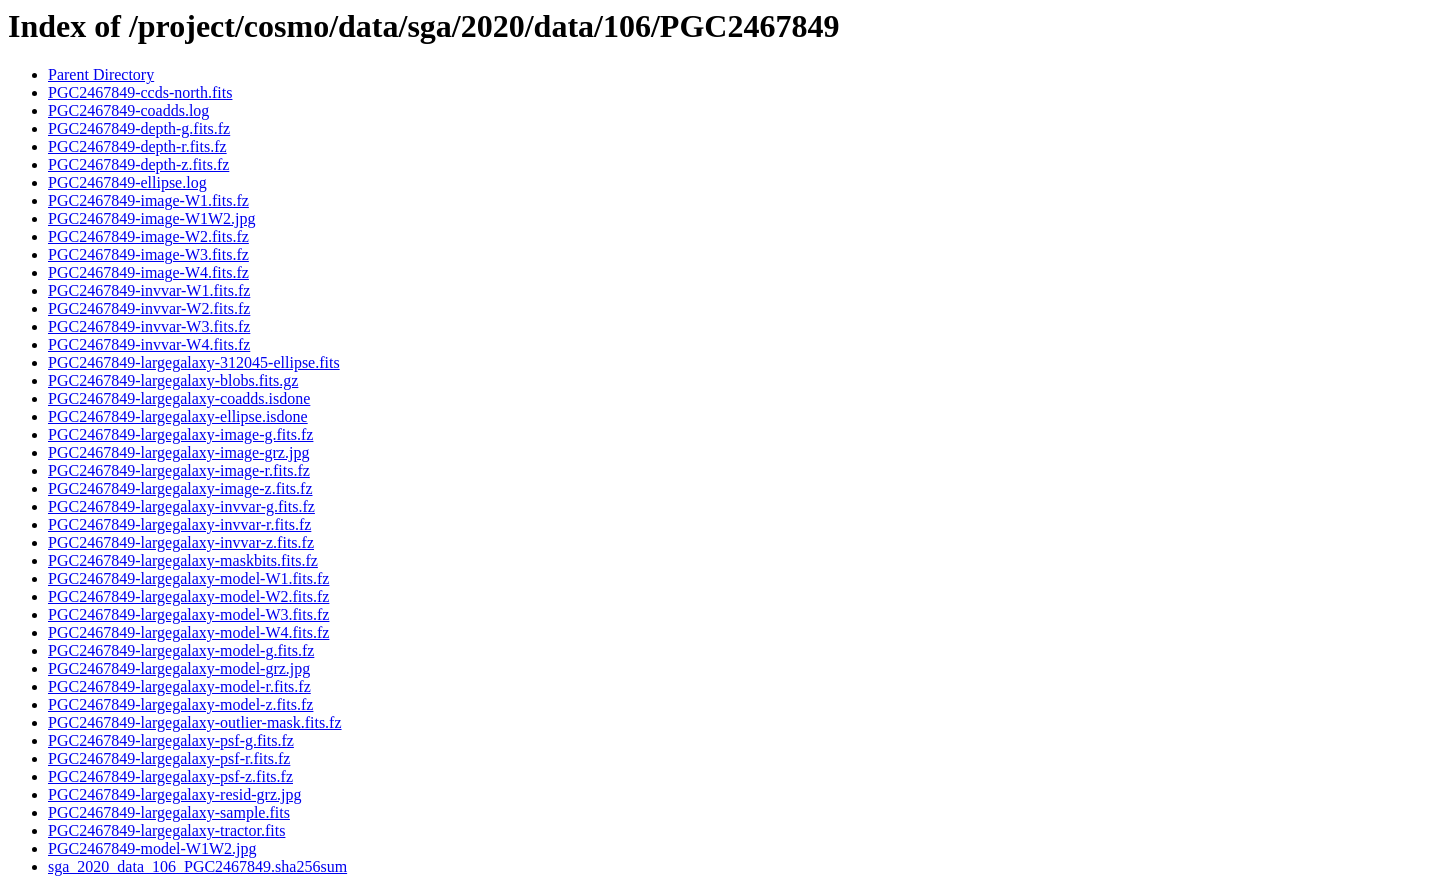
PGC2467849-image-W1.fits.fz (148, 200)
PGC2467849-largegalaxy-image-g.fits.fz (180, 434)
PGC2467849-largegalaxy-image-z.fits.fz (180, 488)
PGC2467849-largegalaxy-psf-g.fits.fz (171, 740)
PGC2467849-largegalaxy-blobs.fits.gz (173, 380)
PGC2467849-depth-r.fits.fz (137, 146)
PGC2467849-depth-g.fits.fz (139, 128)
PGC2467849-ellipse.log (127, 182)
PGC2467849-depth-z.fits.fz (138, 164)
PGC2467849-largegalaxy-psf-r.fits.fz (169, 758)
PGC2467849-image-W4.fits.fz (148, 272)
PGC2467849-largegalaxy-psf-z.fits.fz (170, 776)
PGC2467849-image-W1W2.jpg (152, 218)
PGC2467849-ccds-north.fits (140, 92)
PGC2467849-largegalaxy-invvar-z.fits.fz (181, 542)
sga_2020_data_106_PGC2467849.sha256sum (197, 866)
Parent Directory (101, 74)
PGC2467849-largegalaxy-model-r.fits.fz (179, 686)
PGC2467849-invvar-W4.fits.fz (149, 344)
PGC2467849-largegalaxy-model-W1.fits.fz (188, 578)
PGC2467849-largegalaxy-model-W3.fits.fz (188, 614)
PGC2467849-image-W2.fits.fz (148, 236)
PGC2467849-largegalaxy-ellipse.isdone (178, 416)
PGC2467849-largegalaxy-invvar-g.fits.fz (181, 506)
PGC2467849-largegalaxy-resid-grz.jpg (174, 794)
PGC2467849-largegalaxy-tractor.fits (166, 830)
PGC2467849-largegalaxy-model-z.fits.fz (180, 704)
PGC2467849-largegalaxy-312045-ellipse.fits (194, 362)
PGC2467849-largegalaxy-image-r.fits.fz (179, 470)
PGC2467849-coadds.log (128, 110)
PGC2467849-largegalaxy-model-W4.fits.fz (188, 632)
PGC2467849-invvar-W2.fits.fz (149, 308)
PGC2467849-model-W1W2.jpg (152, 848)
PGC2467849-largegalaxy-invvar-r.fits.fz (179, 524)
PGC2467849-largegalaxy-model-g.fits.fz (181, 650)
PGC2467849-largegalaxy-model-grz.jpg (179, 668)
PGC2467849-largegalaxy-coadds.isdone (179, 398)
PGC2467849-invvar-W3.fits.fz (149, 326)
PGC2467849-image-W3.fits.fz (148, 254)
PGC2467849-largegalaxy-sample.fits (169, 812)
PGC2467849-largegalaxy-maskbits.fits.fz (183, 560)
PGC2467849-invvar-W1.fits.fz (149, 290)
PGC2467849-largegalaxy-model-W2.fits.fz (188, 596)
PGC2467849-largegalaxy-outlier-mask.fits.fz (195, 722)
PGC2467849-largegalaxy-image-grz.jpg (178, 452)
